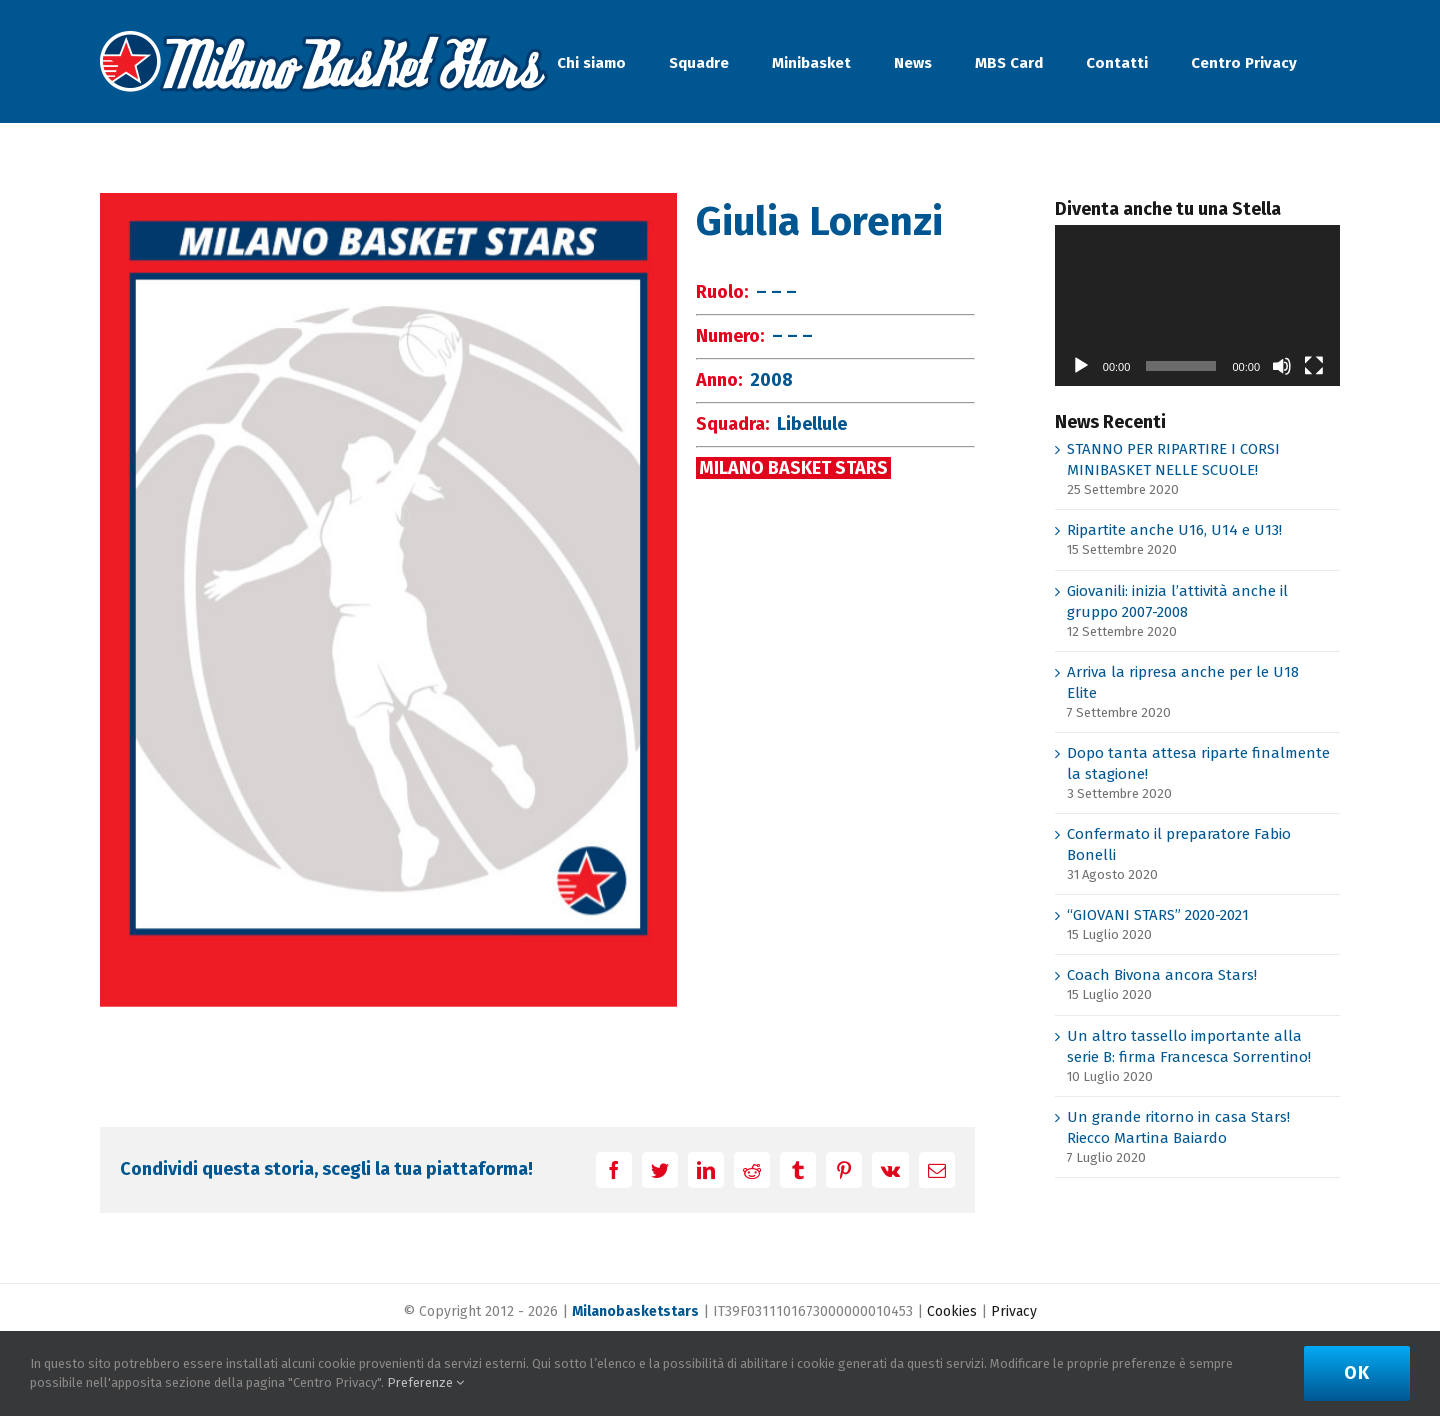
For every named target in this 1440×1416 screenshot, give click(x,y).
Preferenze (425, 1382)
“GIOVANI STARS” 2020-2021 (1158, 915)
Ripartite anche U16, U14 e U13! (1174, 530)
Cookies (952, 1311)
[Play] (1081, 366)
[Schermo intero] (1314, 366)
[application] (1197, 305)
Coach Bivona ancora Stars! (1162, 975)
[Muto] (1282, 366)
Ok (1357, 1373)
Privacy (1014, 1311)
